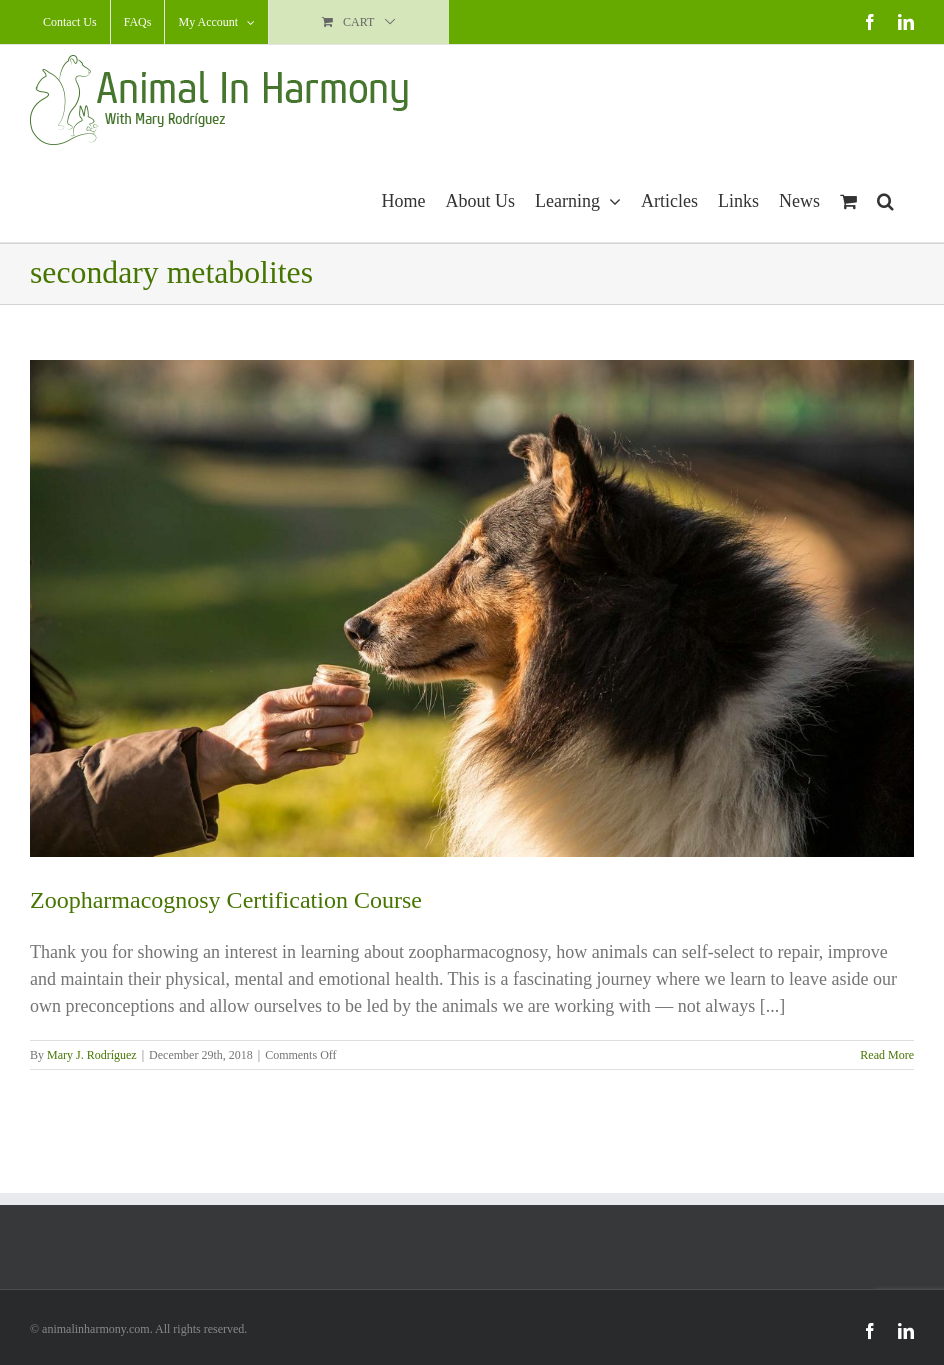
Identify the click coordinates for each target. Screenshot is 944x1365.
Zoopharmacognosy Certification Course (226, 900)
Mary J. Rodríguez (92, 1055)
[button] (885, 198)
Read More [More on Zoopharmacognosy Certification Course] (887, 1055)
